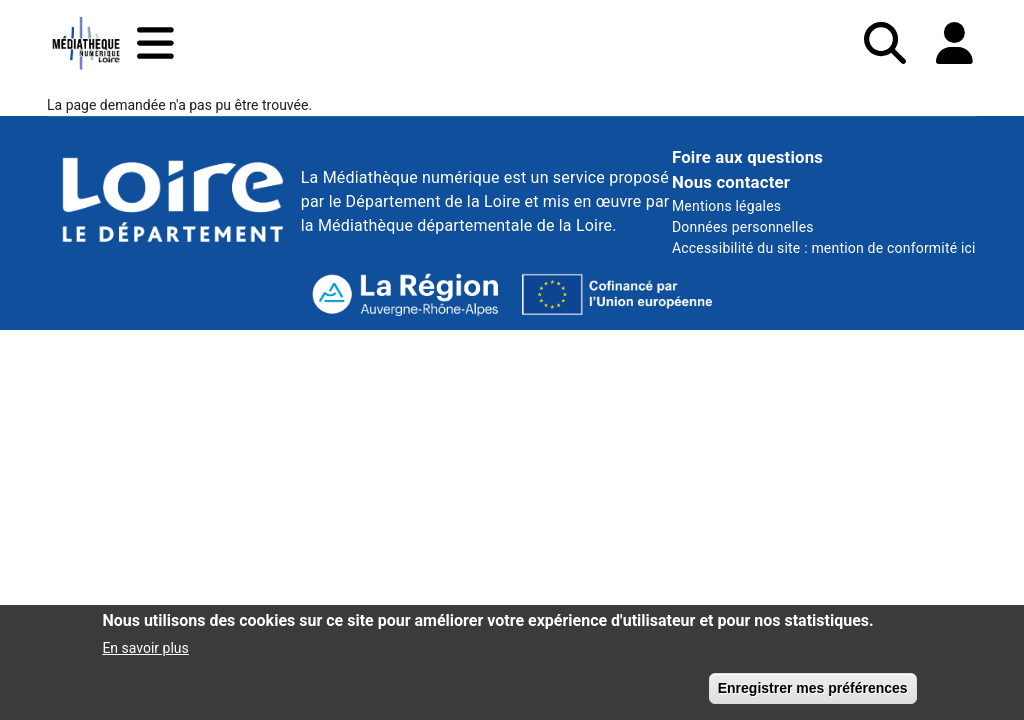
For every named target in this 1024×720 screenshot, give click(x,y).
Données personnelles (743, 227)
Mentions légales (726, 206)
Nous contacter (731, 182)
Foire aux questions (747, 157)
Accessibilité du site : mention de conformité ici (824, 248)
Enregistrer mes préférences (813, 695)
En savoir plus (145, 655)
